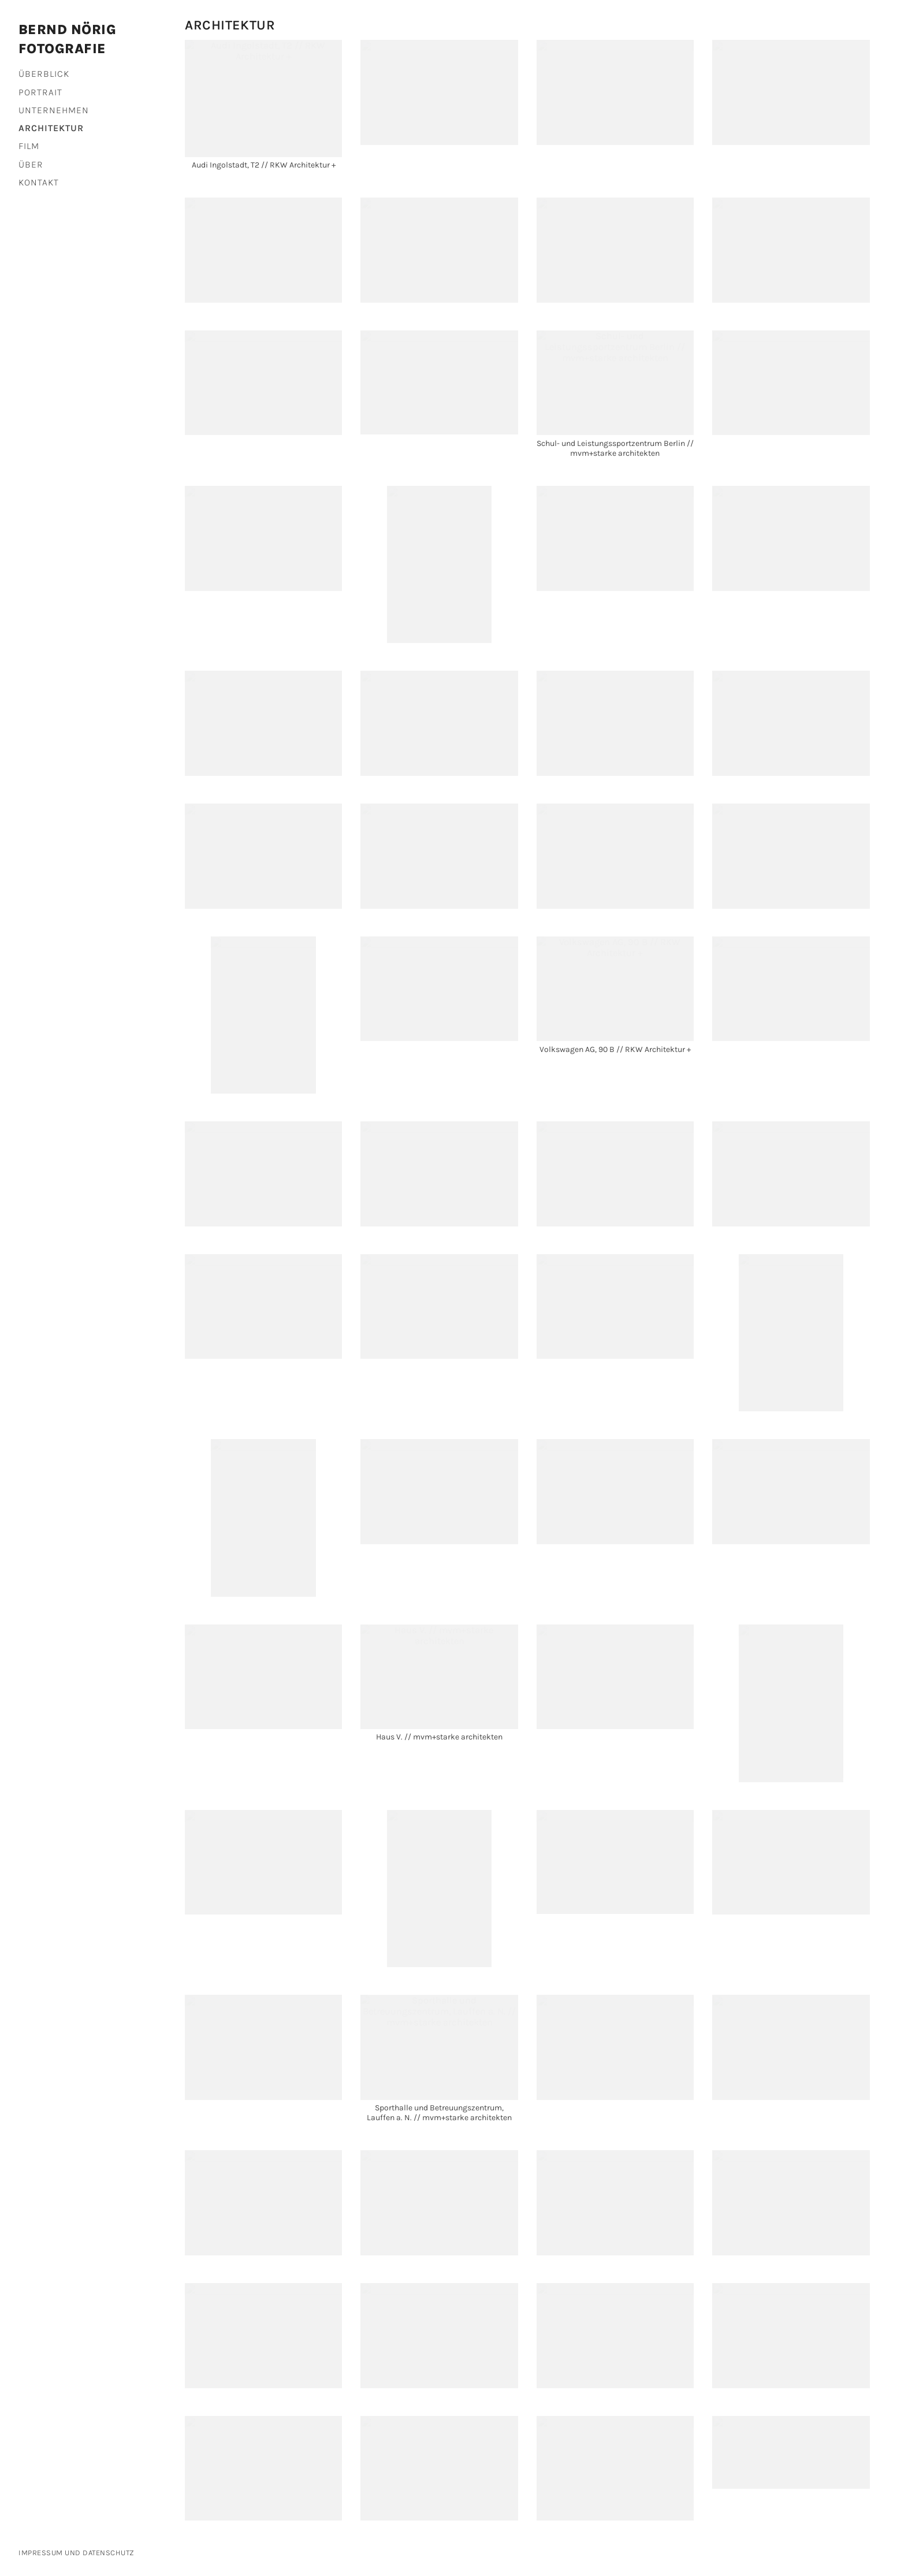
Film (28, 145)
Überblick (43, 73)
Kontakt (38, 182)
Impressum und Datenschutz (76, 2552)
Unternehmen (53, 110)
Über (30, 164)
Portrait (40, 92)
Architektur (51, 127)
